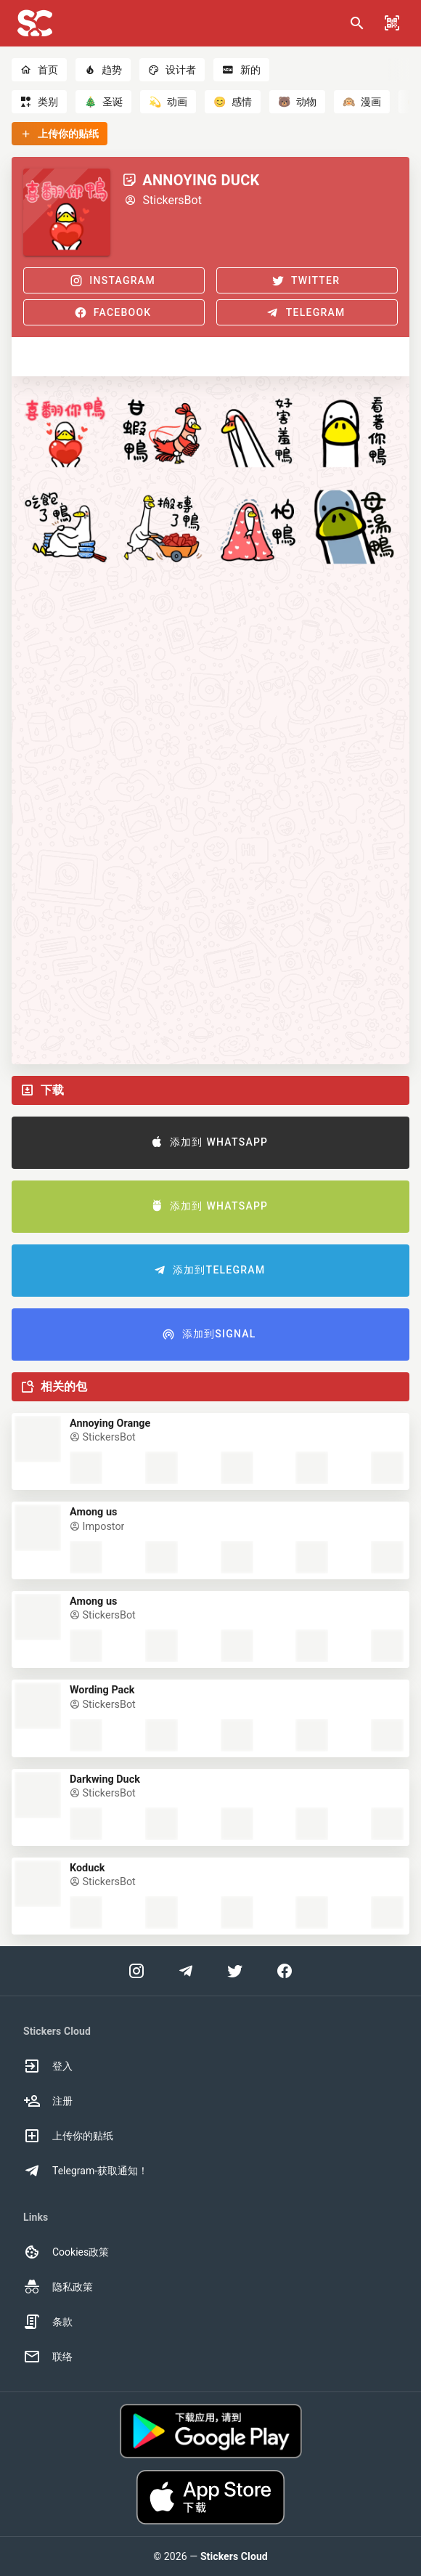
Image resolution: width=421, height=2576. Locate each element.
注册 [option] (48, 2101)
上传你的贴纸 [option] (68, 2135)
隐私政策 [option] (58, 2287)
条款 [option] (48, 2321)
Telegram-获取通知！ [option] (85, 2170)
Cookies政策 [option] (66, 2252)
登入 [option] (48, 2066)
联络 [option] (48, 2356)
